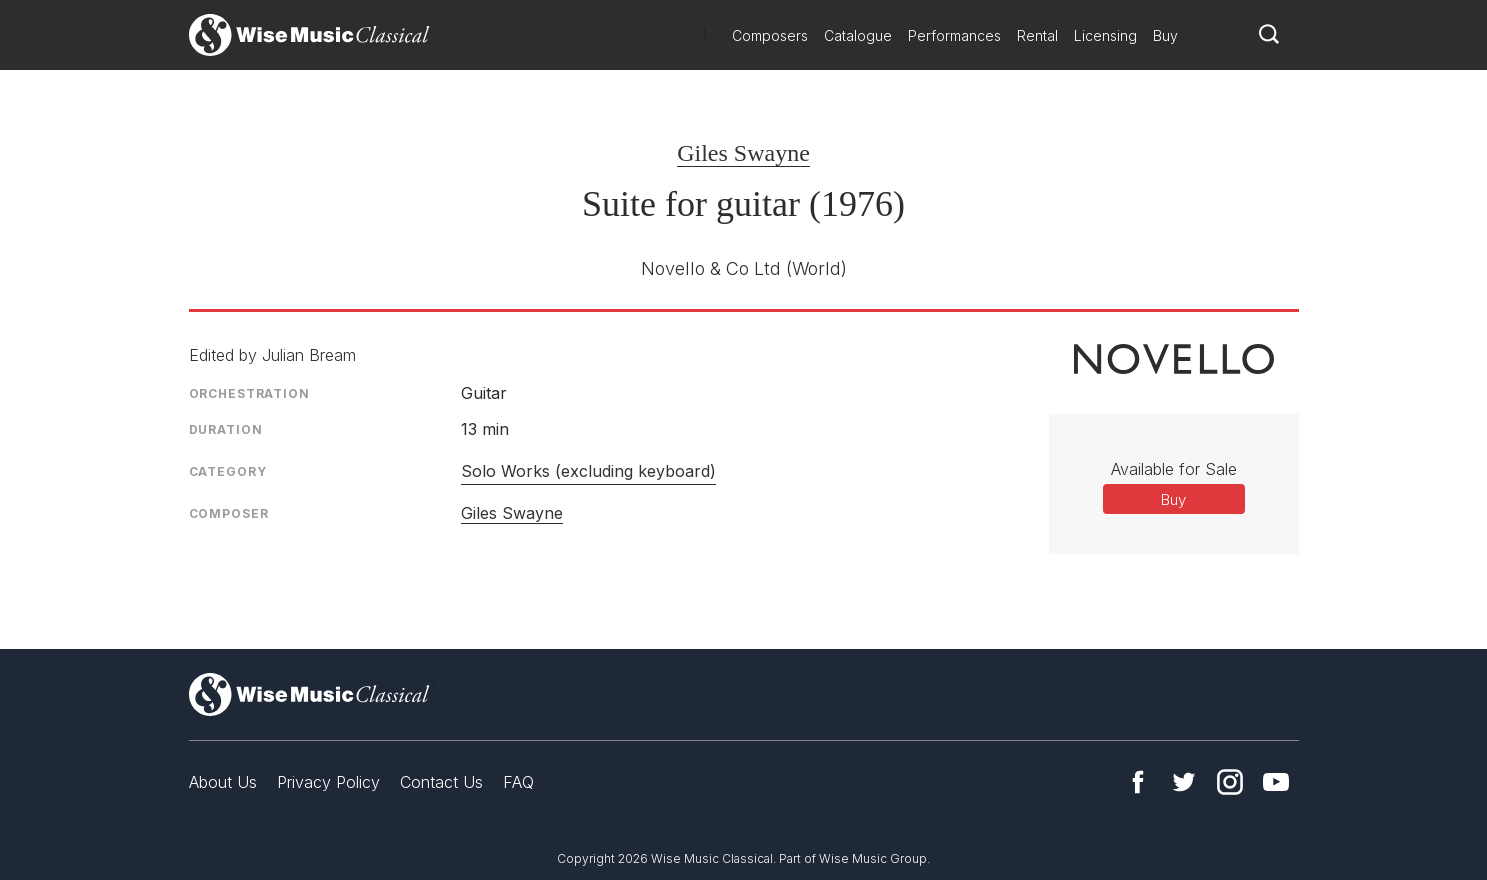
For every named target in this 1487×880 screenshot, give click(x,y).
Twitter (1184, 782)
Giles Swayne (743, 153)
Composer (229, 513)
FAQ (518, 782)
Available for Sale (1174, 469)
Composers (770, 35)
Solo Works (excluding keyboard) (588, 471)
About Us (223, 782)
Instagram (1230, 782)
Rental (1037, 35)
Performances (954, 35)
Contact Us (441, 782)
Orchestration (249, 393)
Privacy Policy (328, 782)
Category (228, 471)
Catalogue (858, 35)
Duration (226, 429)
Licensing (1105, 35)
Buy (1165, 35)
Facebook (1138, 782)
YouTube (1276, 782)
